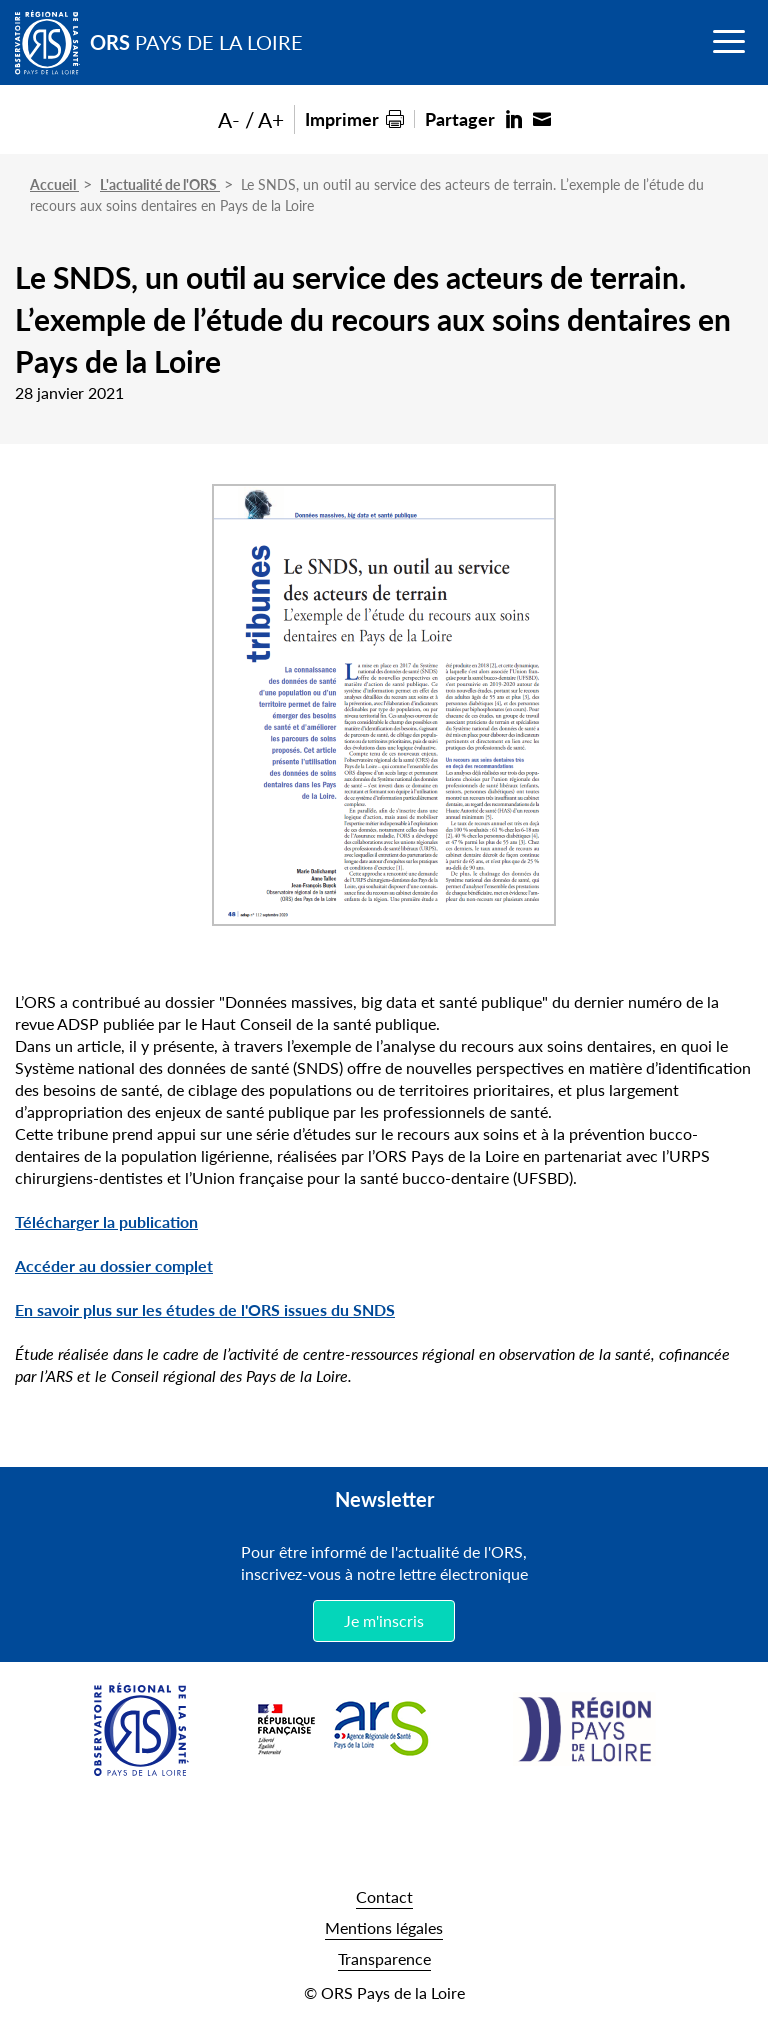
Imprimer (342, 118)
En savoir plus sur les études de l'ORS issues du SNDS (205, 1309)
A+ (271, 119)
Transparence (384, 1958)
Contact (384, 1896)
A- (229, 119)
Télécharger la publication (106, 1221)
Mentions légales (384, 1927)
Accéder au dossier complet (114, 1265)
